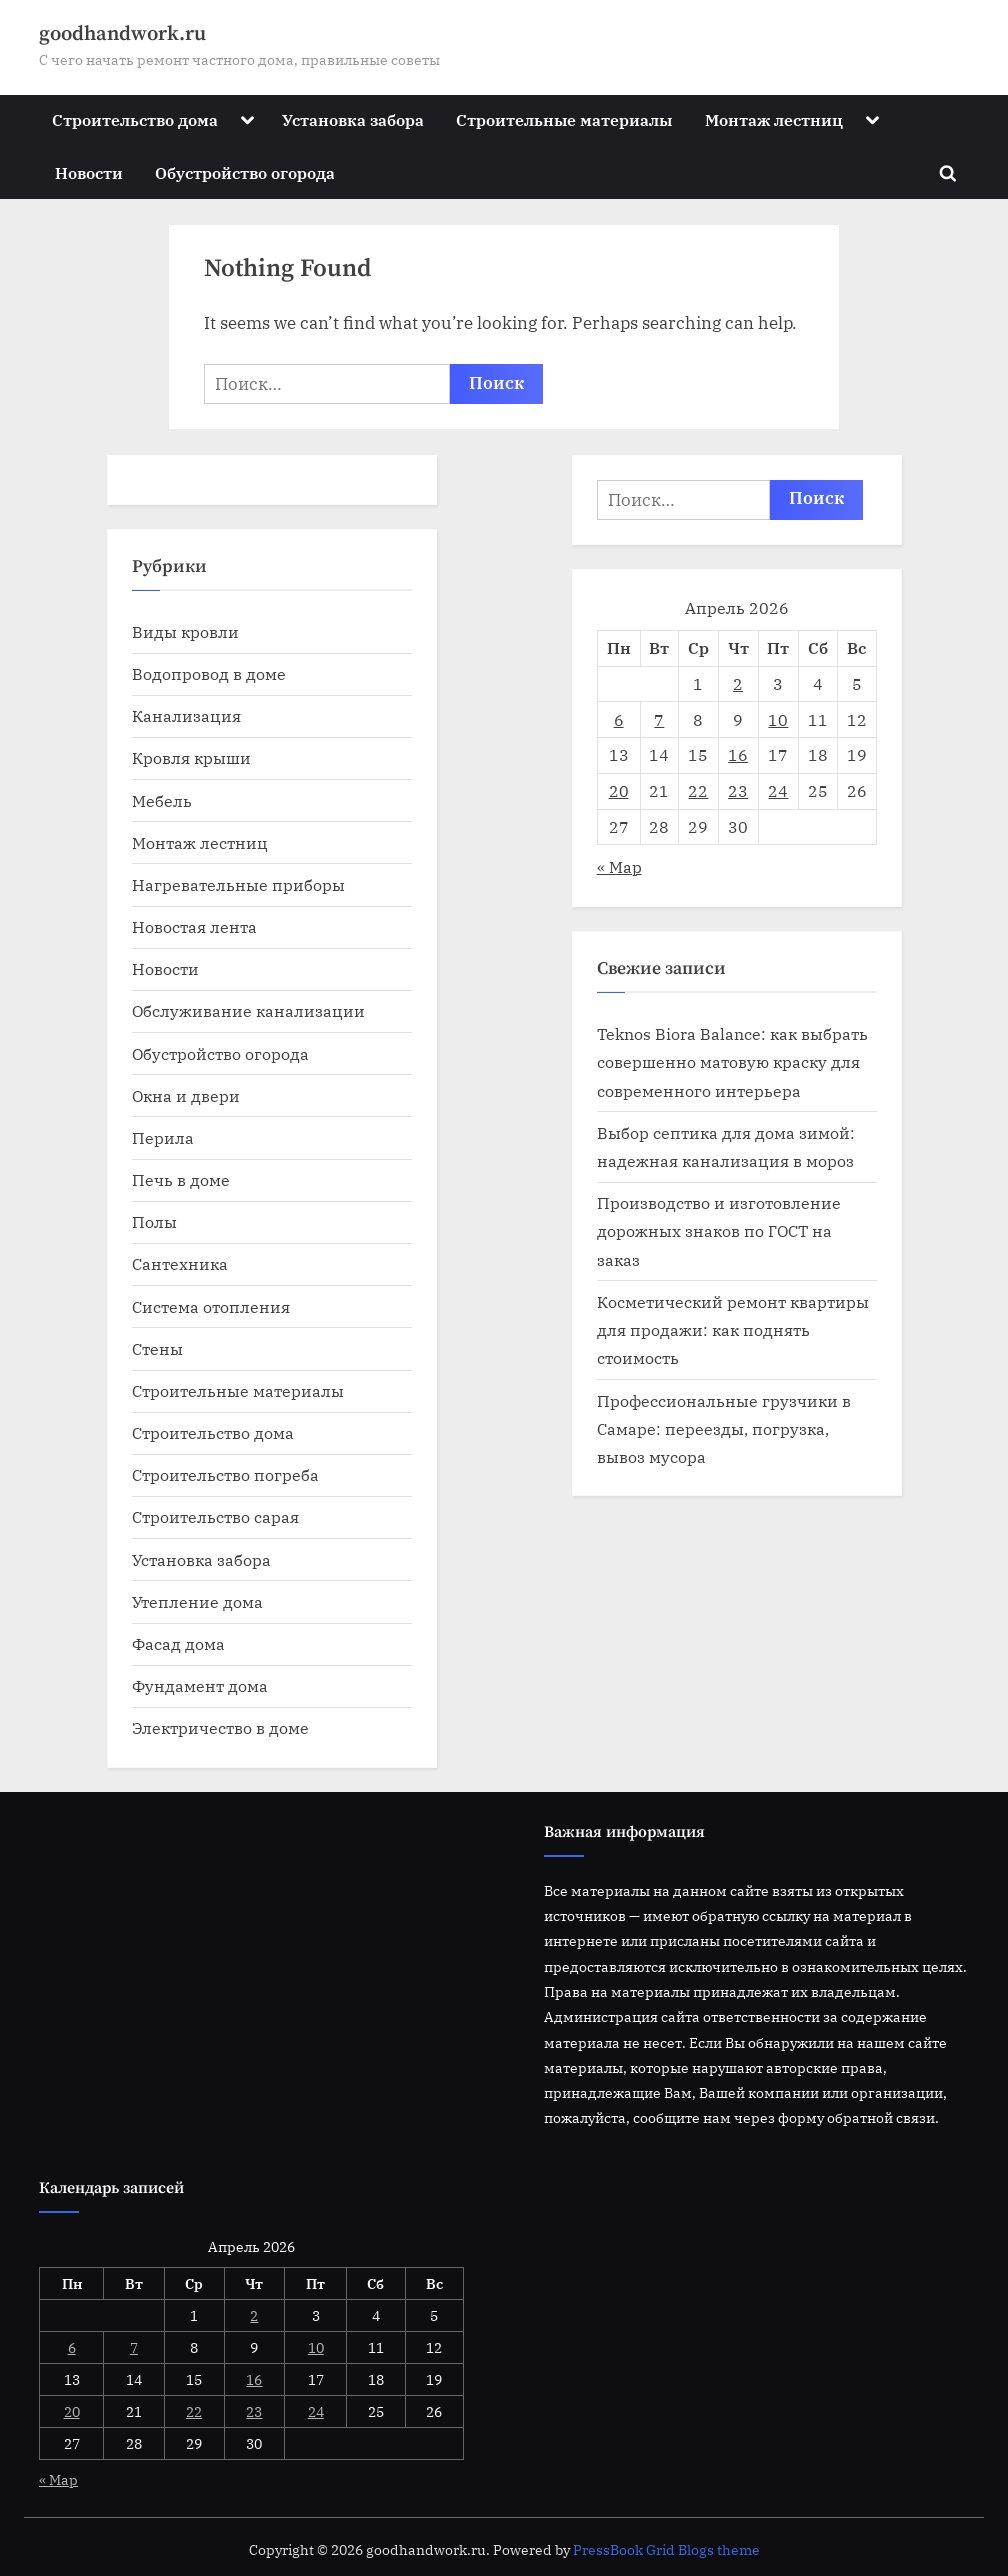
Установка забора (353, 119)
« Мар (619, 866)
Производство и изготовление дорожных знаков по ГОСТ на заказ (719, 1231)
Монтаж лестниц (774, 119)
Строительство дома (135, 119)
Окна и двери (186, 1095)
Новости (89, 172)
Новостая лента (194, 926)
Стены (157, 1348)
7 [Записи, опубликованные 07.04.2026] (659, 719)
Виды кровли (185, 631)
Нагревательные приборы (238, 884)
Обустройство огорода (245, 172)
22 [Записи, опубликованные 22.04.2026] (698, 790)
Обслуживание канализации (248, 1010)
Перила (163, 1137)
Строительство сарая (215, 1516)
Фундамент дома (200, 1685)
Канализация (186, 715)
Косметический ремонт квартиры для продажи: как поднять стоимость (733, 1330)
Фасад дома (178, 1643)
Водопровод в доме (209, 673)
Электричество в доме (220, 1727)
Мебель (162, 800)
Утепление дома (197, 1601)
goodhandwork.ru (122, 34)
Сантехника (180, 1263)
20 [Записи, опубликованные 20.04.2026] (619, 790)
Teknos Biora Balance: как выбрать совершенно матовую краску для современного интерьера (732, 1062)
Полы (154, 1221)
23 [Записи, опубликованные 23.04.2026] (738, 790)
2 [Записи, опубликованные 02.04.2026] (738, 683)
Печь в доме (181, 1179)
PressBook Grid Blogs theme (666, 2550)
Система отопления (211, 1306)
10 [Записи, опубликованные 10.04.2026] (778, 719)
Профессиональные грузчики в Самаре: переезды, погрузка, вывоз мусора (724, 1429)
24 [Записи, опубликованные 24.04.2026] (778, 790)
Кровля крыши (191, 757)
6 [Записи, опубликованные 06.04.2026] (619, 719)
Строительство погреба (225, 1474)
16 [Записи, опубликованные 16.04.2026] (738, 754)
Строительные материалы (564, 119)
